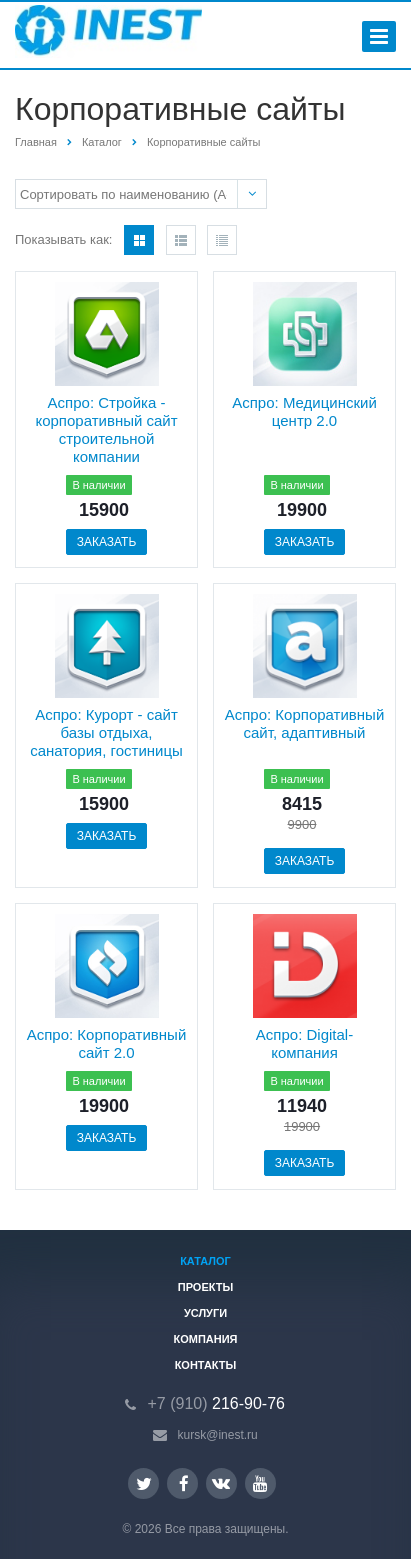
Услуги (205, 1313)
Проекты (205, 1287)
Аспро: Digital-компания (304, 1043)
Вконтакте (221, 1482)
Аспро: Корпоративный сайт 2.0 (107, 1043)
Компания (205, 1339)
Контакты (206, 1365)
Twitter (144, 1483)
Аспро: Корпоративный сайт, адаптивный (305, 723)
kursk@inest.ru (218, 1435)
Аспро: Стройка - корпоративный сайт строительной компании (106, 429)
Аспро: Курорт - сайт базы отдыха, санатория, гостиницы (106, 732)
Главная (36, 142)
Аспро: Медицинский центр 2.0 (304, 411)
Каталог (102, 142)
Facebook (184, 1483)
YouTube (260, 1483)
